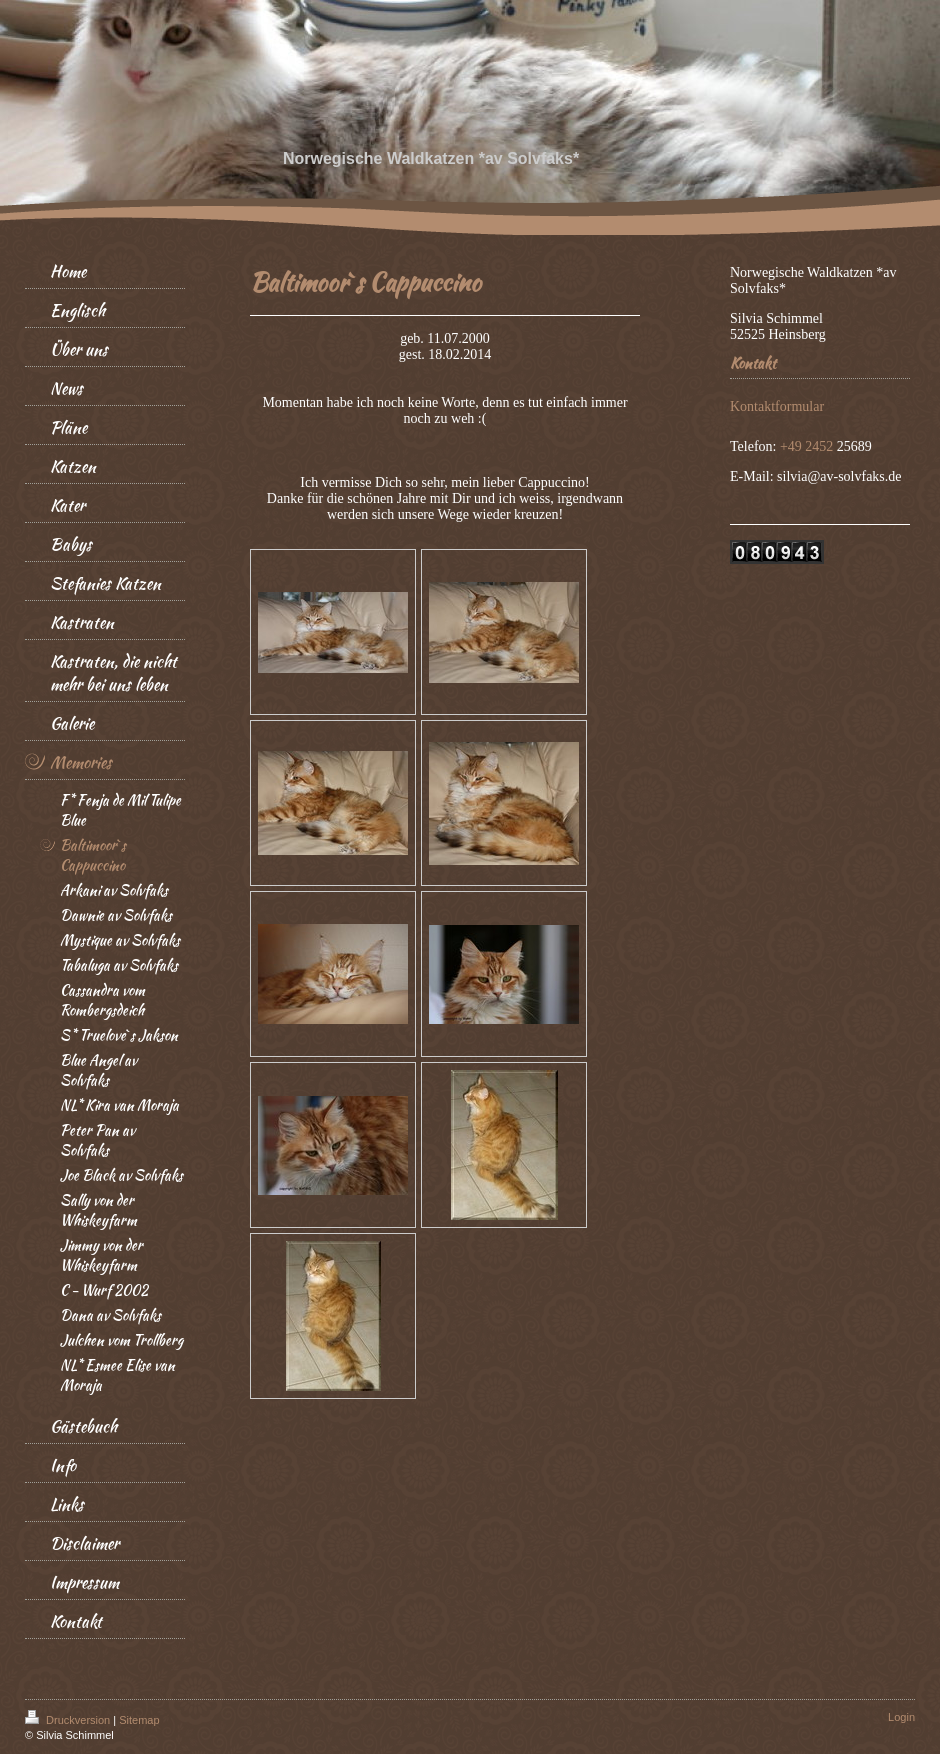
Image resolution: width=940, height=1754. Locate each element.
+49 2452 (808, 446)
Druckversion (69, 1720)
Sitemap (139, 1720)
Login (901, 1717)
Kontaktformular (777, 406)
